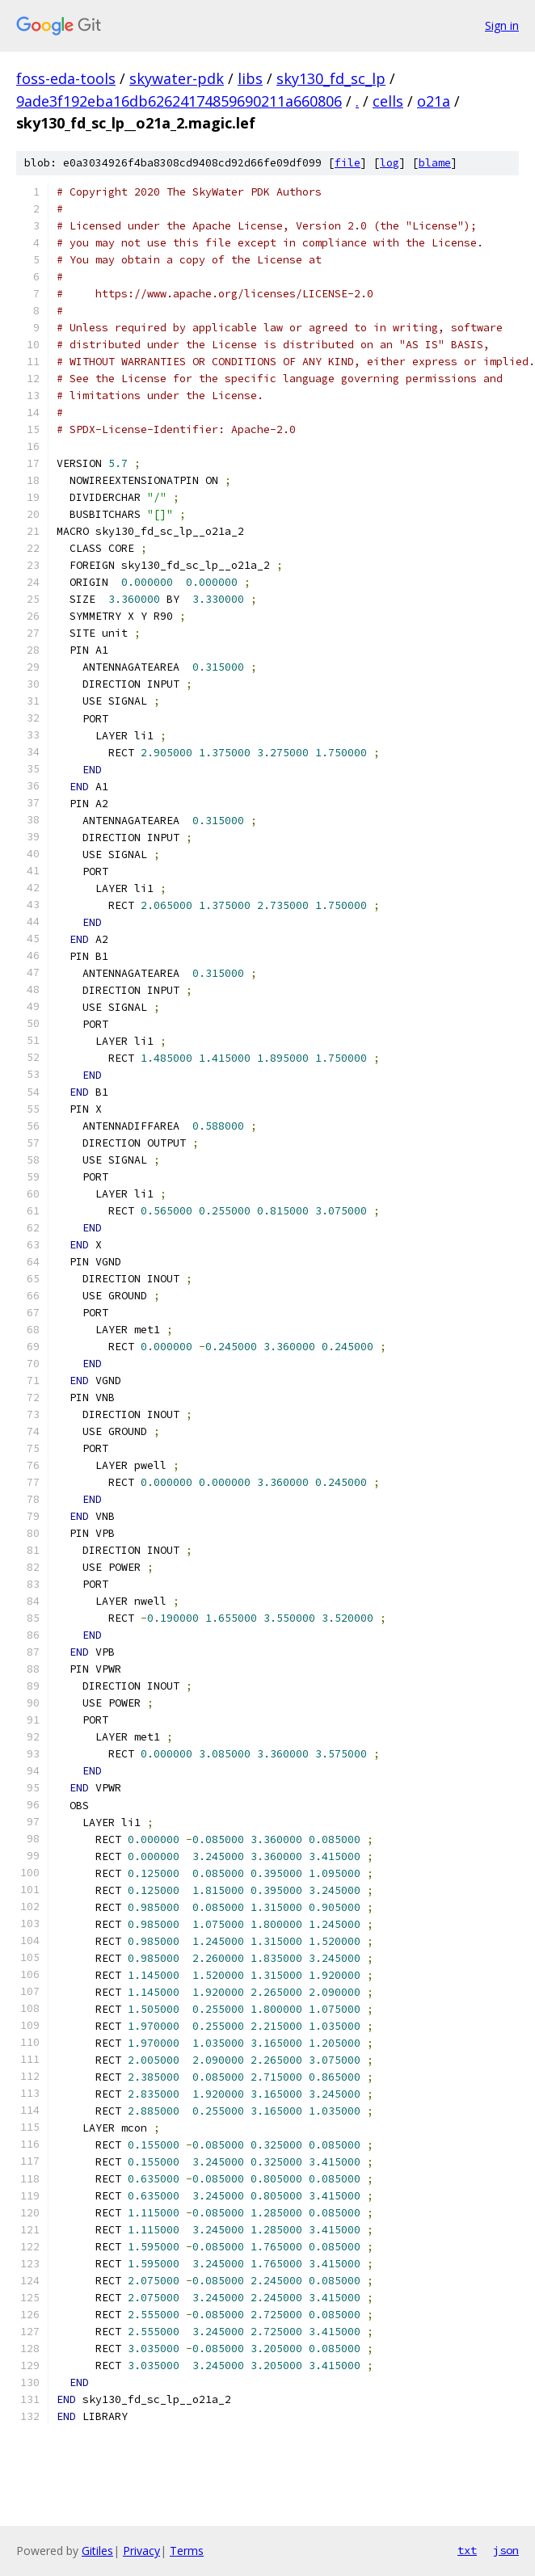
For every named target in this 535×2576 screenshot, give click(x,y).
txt (467, 2550)
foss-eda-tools (66, 78)
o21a (433, 101)
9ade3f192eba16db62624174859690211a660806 (179, 101)
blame (435, 163)
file (347, 163)
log (389, 163)
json (506, 2550)
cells (388, 101)
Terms (187, 2550)
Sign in (502, 25)
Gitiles (97, 2550)
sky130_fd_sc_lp (330, 78)
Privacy (141, 2550)
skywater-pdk (176, 78)
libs (250, 78)
